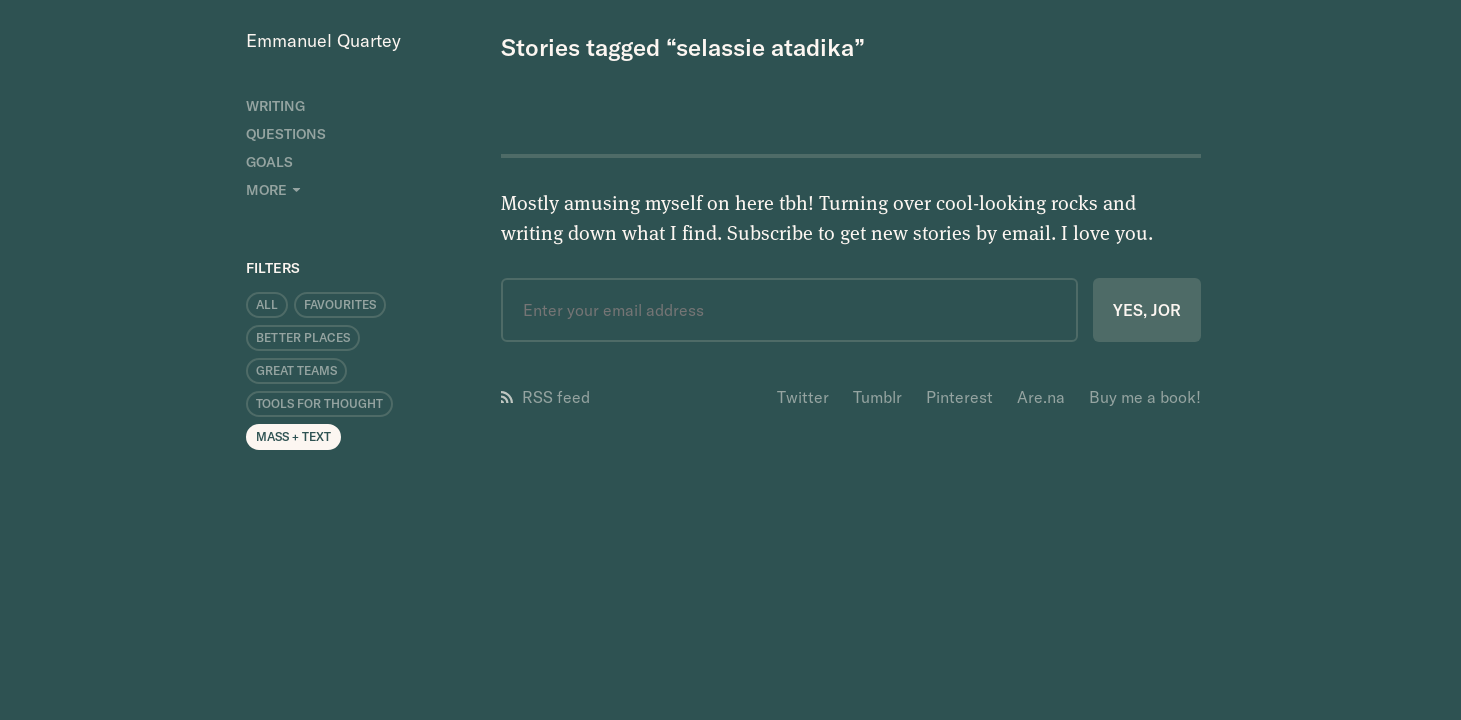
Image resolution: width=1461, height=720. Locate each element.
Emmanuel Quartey (323, 40)
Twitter (803, 397)
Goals (269, 162)
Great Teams (296, 370)
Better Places (303, 337)
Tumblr (877, 397)
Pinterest (959, 397)
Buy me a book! (1145, 397)
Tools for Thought (319, 403)
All (267, 304)
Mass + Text (293, 436)
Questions (286, 134)
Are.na (1041, 397)
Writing (275, 106)
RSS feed (545, 397)
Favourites (340, 304)
